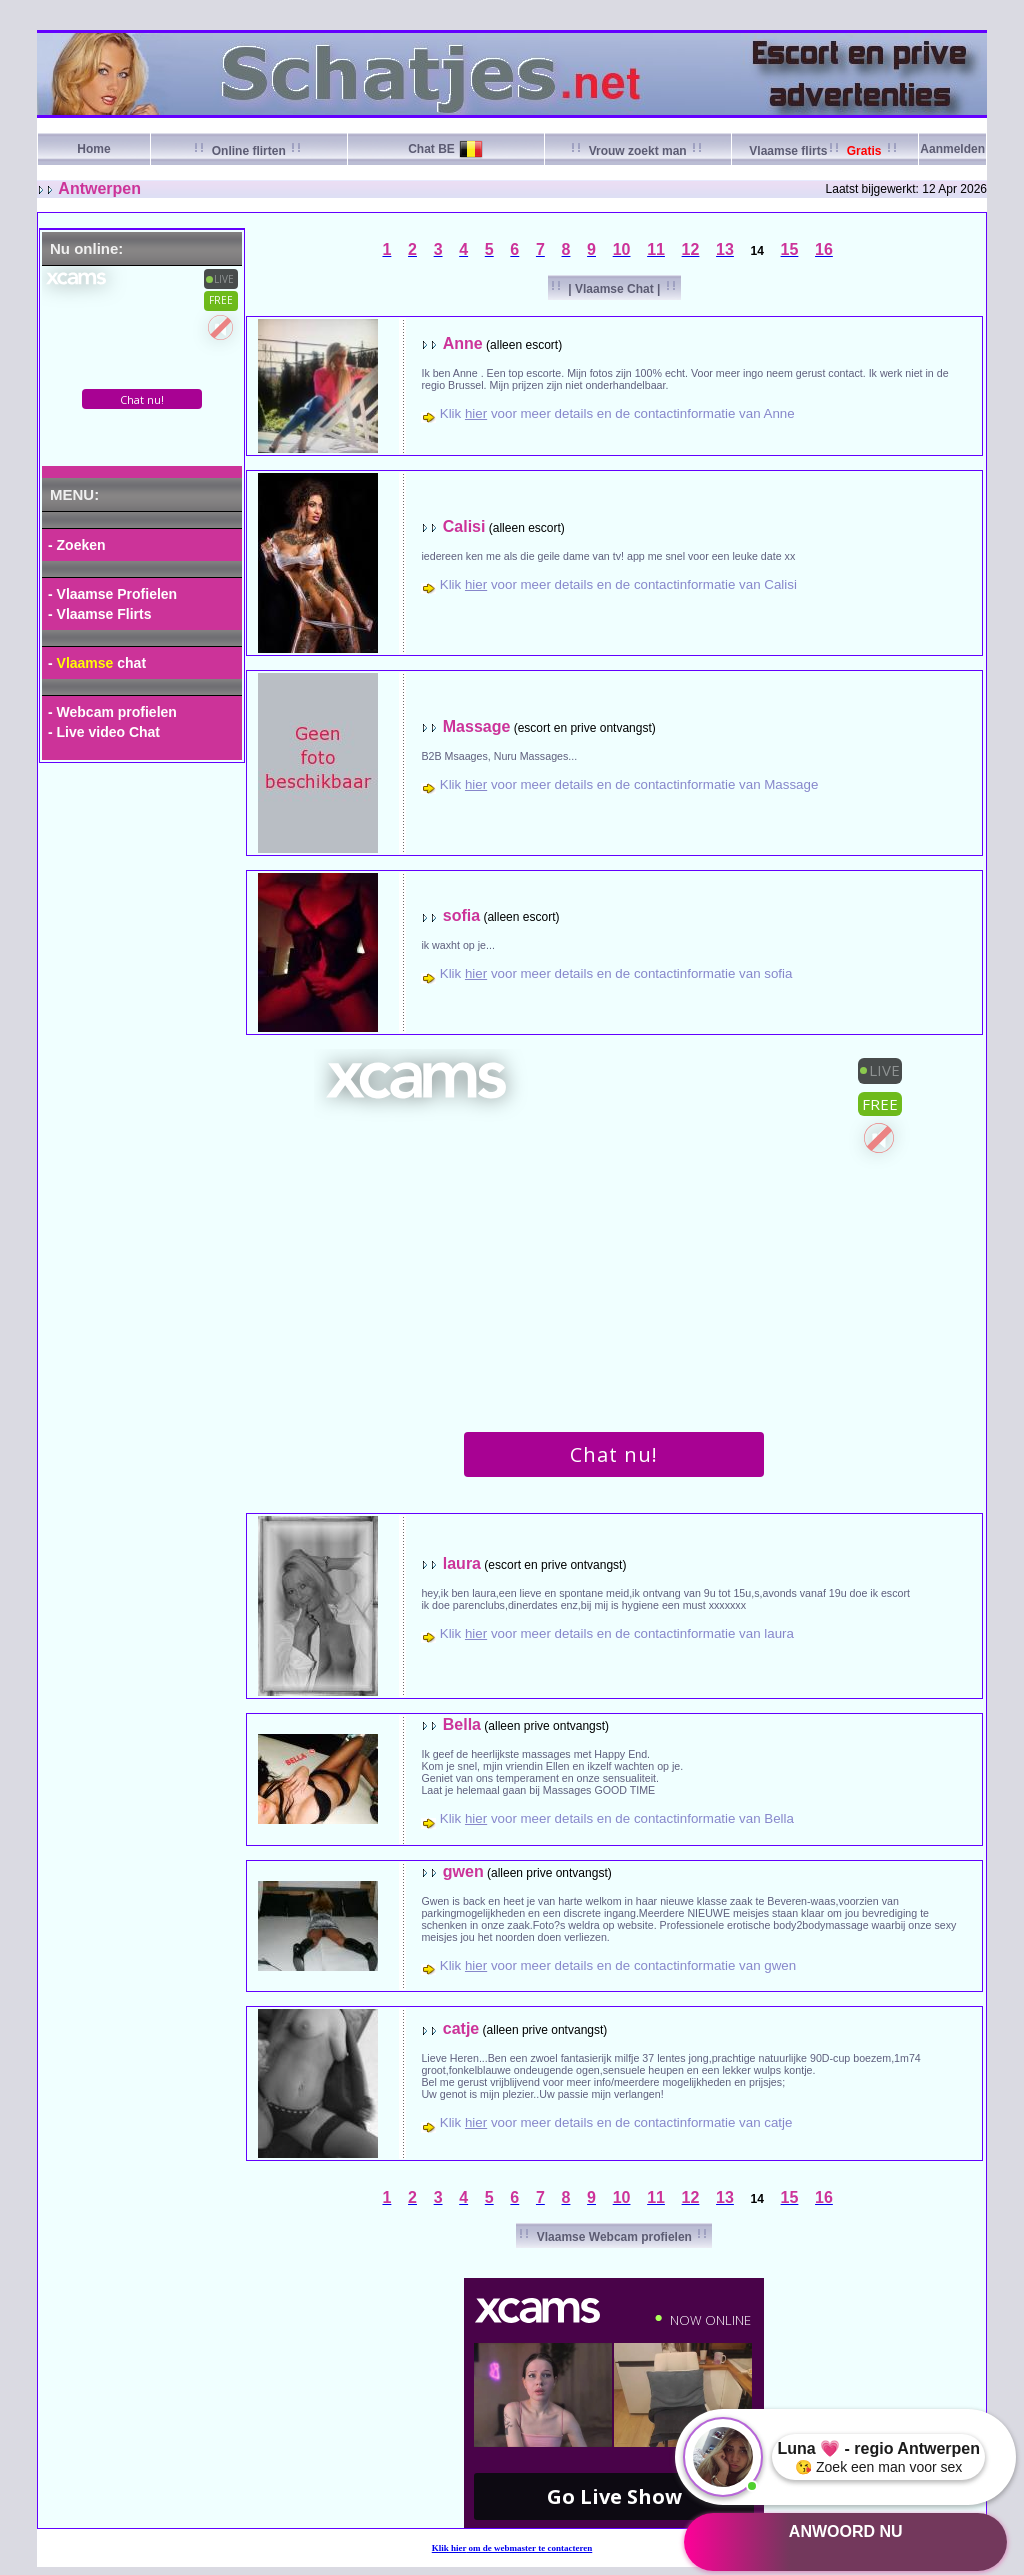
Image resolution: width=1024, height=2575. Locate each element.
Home (93, 149)
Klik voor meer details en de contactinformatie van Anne (617, 413)
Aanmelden (952, 149)
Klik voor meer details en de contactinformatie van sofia (616, 973)
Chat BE (431, 149)
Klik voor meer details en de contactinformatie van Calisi (618, 584)
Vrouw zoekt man (637, 151)
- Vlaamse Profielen (112, 594)
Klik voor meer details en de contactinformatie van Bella (617, 1818)
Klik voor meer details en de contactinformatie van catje (616, 2122)
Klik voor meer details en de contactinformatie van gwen (618, 1965)
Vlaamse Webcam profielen (614, 2237)
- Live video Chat (104, 732)
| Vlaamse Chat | (614, 289)
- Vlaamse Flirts (100, 614)
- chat (97, 663)
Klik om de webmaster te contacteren (512, 2548)
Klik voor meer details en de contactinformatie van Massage (629, 784)
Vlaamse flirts (824, 151)
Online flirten (248, 151)
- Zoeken (77, 545)
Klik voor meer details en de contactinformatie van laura (617, 1633)
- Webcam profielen (112, 712)
